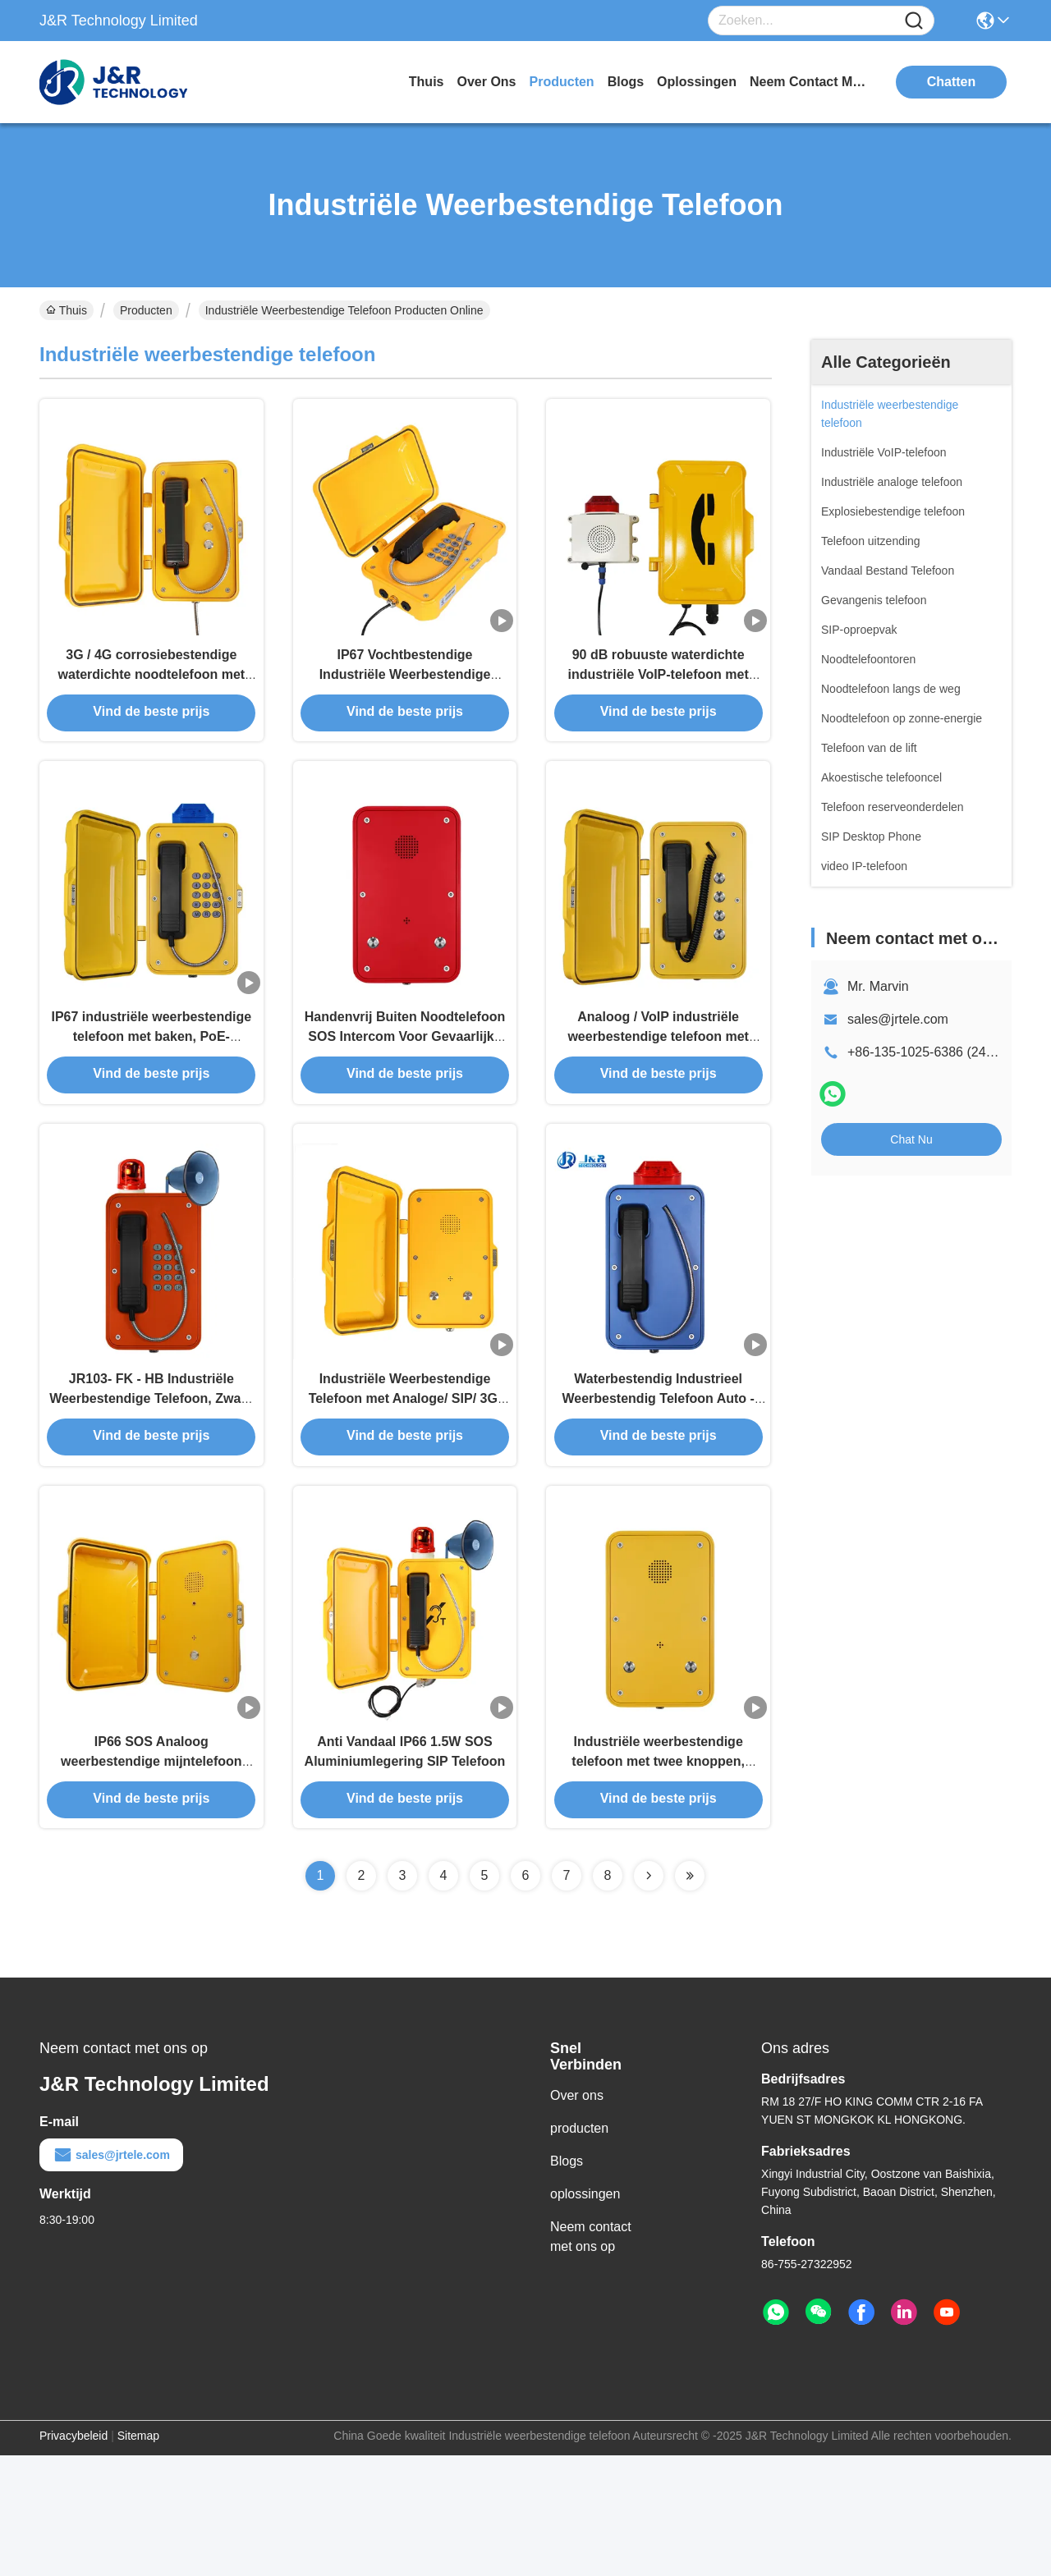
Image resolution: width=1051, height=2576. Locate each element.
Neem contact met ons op (590, 2357)
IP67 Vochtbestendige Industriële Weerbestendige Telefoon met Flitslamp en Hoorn (405, 699)
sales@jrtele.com (897, 1019)
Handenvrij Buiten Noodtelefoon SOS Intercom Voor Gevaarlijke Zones (405, 1091)
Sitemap (138, 2556)
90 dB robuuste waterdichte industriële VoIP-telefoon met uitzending (658, 699)
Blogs (566, 2282)
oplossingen (697, 82)
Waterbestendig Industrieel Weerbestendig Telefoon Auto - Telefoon (658, 1483)
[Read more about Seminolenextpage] (648, 1996)
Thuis (426, 82)
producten (562, 82)
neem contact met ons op (811, 82)
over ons (486, 82)
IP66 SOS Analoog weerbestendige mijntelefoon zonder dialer (151, 1876)
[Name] (914, 21)
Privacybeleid (73, 2556)
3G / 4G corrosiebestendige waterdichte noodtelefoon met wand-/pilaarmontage (152, 699)
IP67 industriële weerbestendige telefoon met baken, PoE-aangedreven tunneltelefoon (152, 1091)
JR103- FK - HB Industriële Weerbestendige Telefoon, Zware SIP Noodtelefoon (151, 1483)
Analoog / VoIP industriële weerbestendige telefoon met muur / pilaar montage (658, 1091)
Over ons (577, 2216)
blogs (626, 82)
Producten (146, 310)
